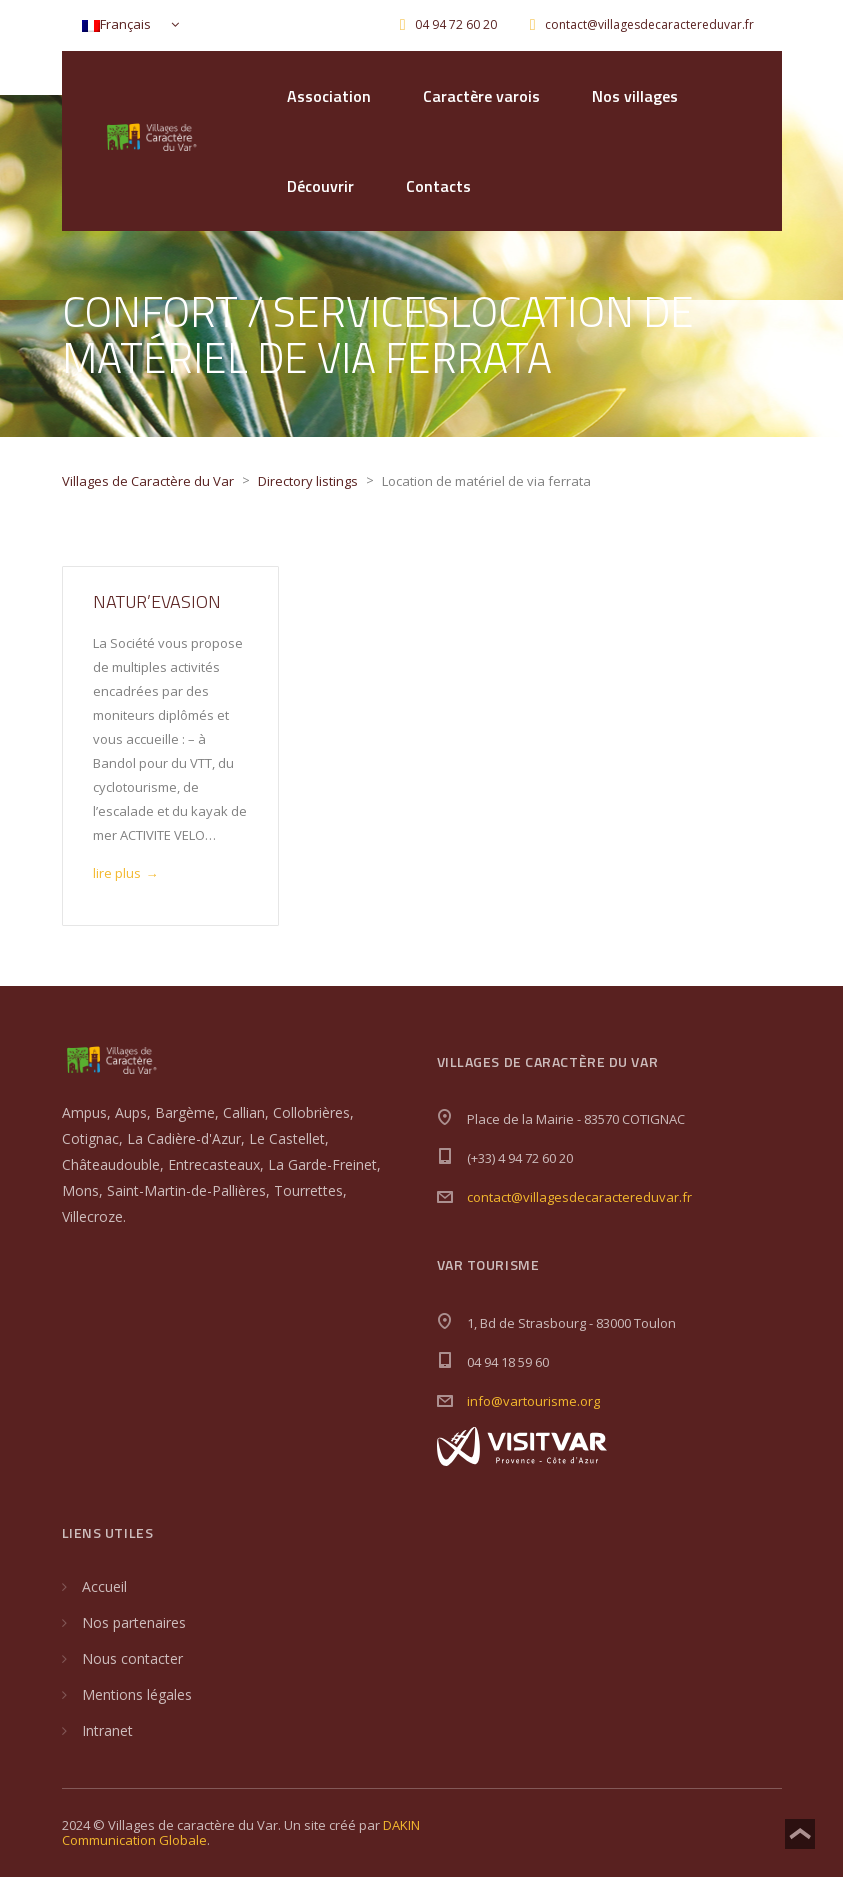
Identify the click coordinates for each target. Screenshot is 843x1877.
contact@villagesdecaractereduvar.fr (579, 1197)
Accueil (104, 1586)
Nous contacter (132, 1658)
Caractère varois (481, 96)
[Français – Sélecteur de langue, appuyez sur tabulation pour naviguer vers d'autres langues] (126, 25)
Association (329, 96)
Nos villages (635, 96)
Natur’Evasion (157, 601)
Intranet (107, 1730)
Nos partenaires (134, 1622)
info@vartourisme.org (533, 1401)
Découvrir (320, 186)
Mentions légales (137, 1694)
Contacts (438, 186)
